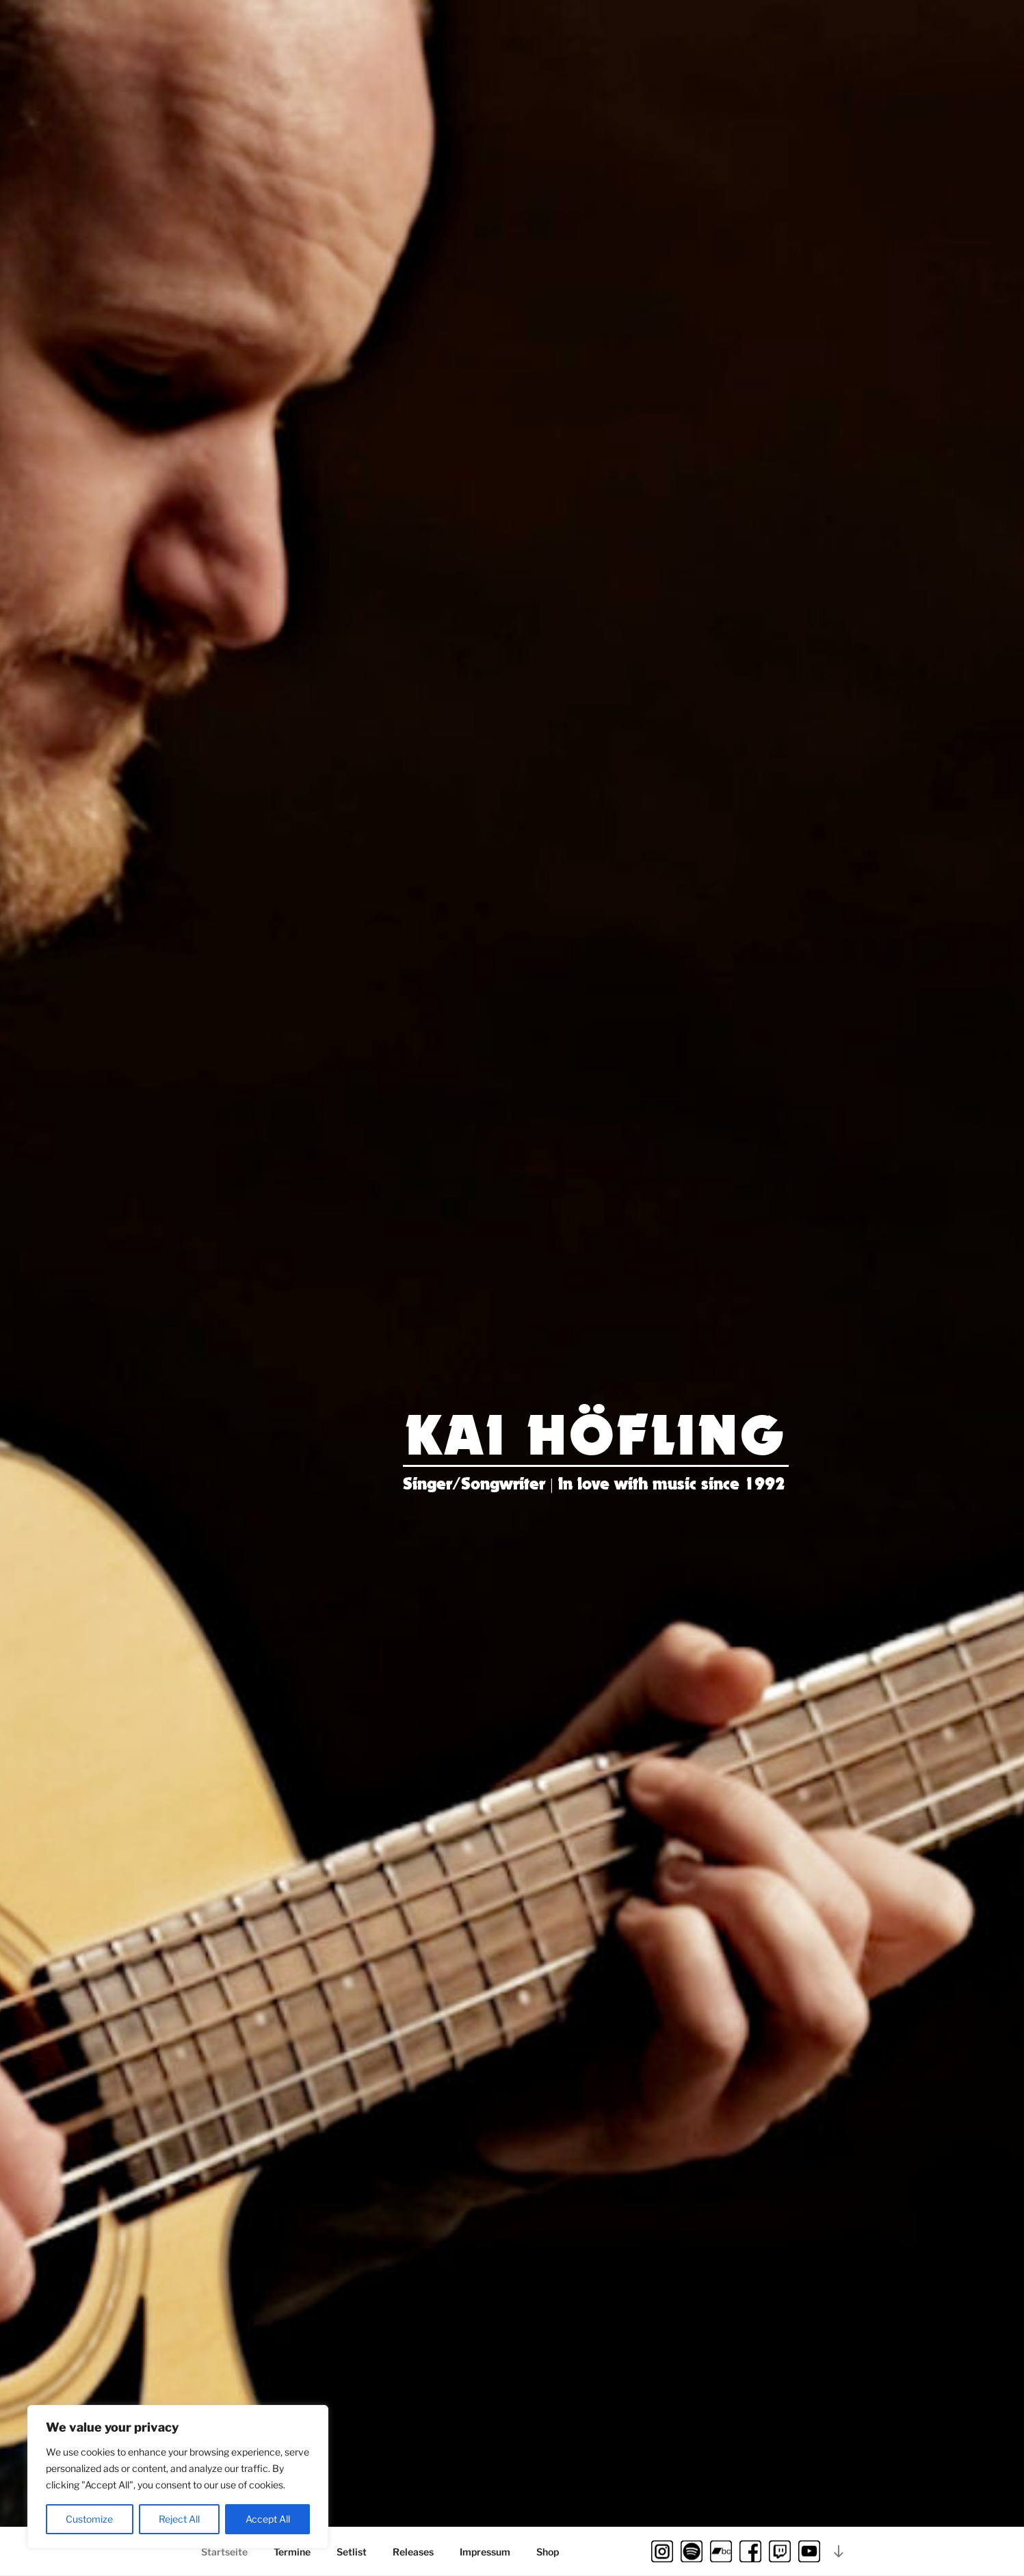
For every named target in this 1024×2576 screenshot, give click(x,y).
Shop (547, 2552)
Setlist (352, 2552)
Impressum (485, 2552)
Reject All (179, 2519)
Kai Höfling (597, 1437)
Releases (413, 2552)
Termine (292, 2552)
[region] (177, 2477)
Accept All (268, 2519)
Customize (89, 2519)
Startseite (224, 2552)
